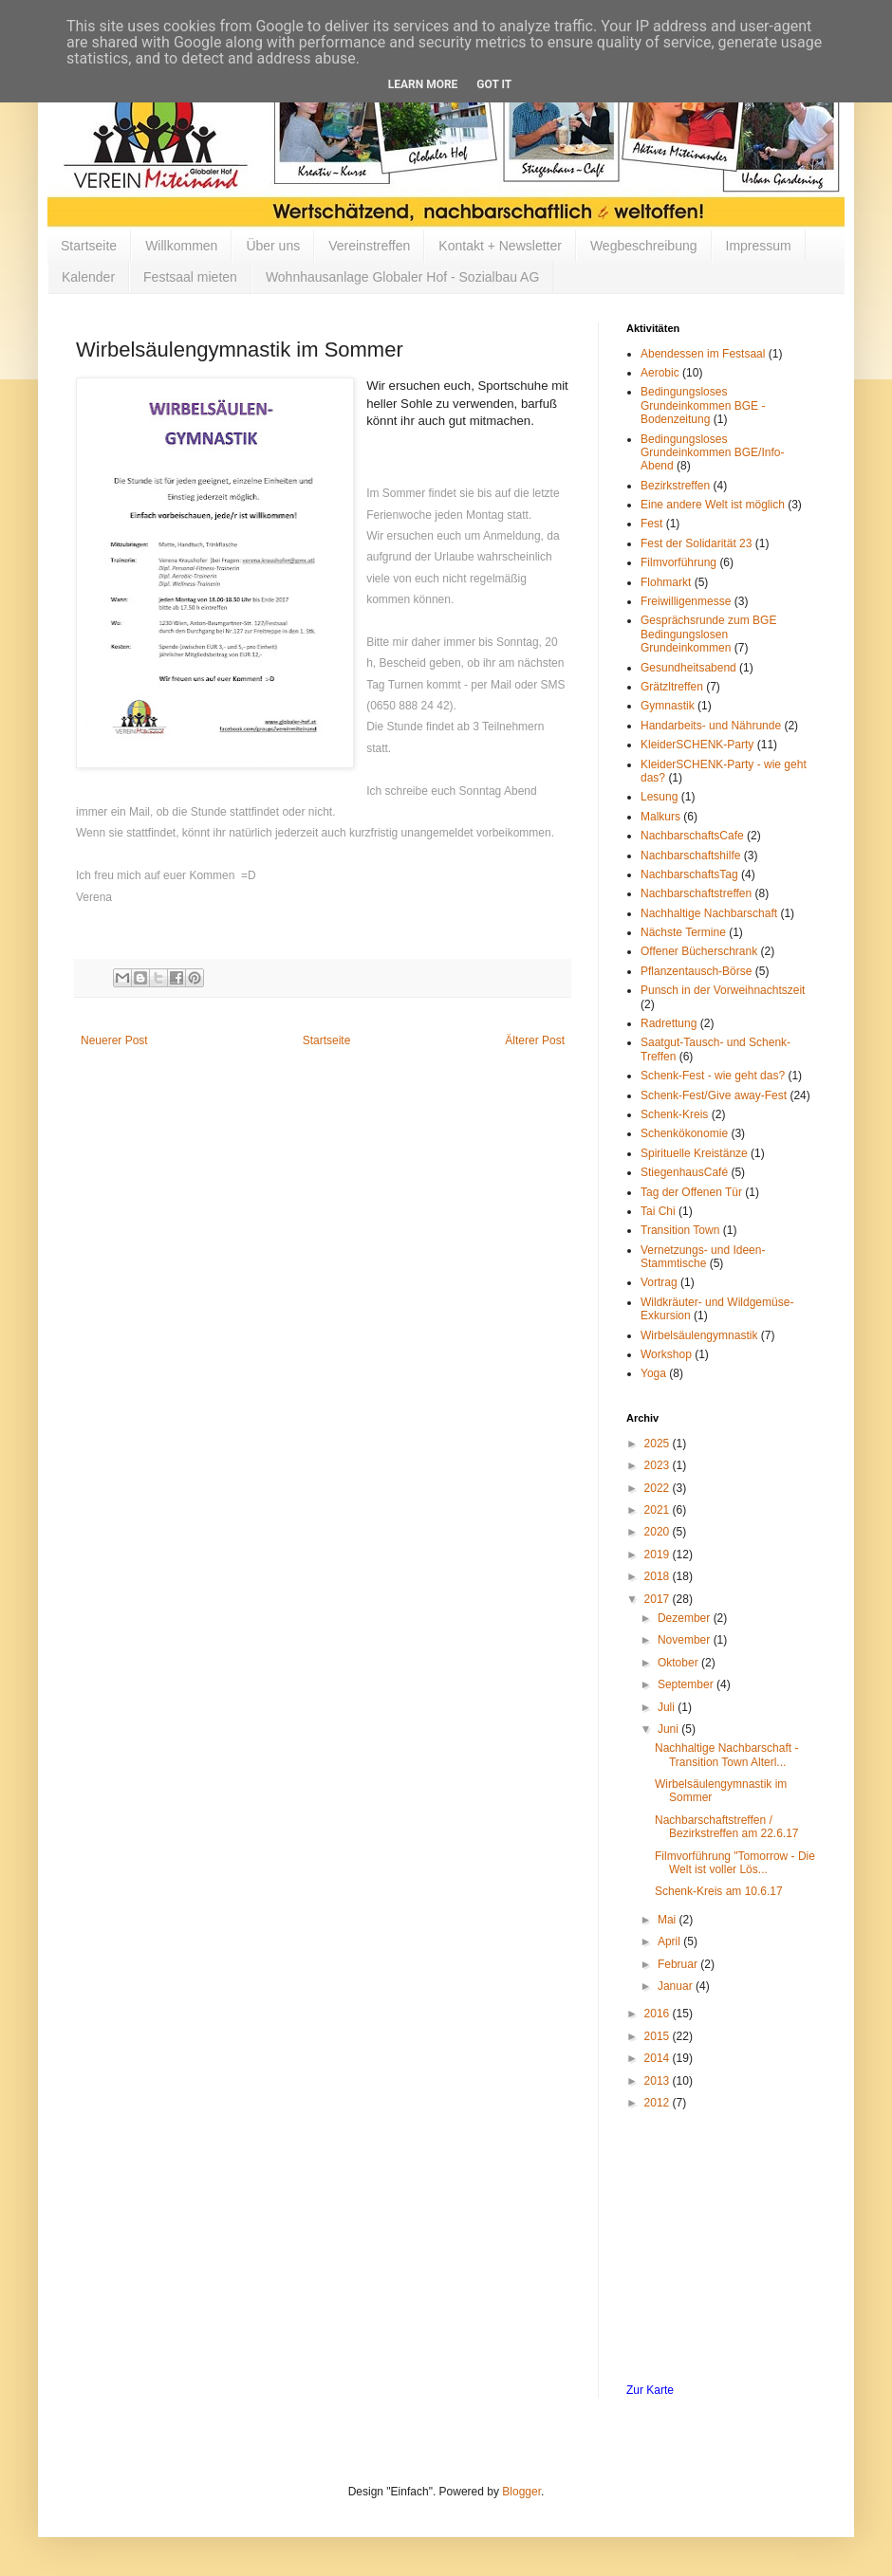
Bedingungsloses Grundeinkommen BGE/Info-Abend (712, 452)
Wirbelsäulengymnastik (699, 1335)
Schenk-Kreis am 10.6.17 (719, 1891)
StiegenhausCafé (684, 1172)
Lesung (659, 796)
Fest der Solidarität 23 (696, 543)
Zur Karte (650, 2390)
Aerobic (660, 372)
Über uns (273, 245)
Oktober (679, 1662)
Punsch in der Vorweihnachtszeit (723, 990)
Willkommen (181, 245)
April (670, 1941)
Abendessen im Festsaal (703, 353)
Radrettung (669, 1023)
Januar (677, 1986)
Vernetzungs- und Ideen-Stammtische (703, 1256)
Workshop (666, 1354)
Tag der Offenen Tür (691, 1192)
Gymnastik (668, 705)
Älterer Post (535, 1040)
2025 (658, 1443)
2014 (658, 2058)
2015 (658, 2036)
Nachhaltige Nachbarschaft (709, 913)
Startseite (89, 245)
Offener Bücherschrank (699, 951)
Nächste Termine (683, 932)
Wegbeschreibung (643, 245)
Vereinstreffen (369, 245)
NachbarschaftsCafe (692, 835)
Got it (493, 84)
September (687, 1684)
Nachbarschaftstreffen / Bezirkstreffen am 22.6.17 (727, 1826)
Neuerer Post (114, 1040)
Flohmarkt (666, 582)
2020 (658, 1531)
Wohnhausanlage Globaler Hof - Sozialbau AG (402, 277)
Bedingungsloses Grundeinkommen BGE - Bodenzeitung (703, 405)
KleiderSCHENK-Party (697, 744)
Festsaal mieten (190, 277)
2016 (658, 2013)
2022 (658, 1488)
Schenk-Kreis (674, 1114)
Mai (668, 1919)
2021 (658, 1510)
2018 (658, 1576)
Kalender (88, 277)
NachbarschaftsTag (689, 874)
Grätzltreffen (672, 686)
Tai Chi (658, 1211)
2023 (658, 1465)
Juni (669, 1729)
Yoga (653, 1373)
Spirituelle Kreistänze (694, 1153)
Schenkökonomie (684, 1133)
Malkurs (660, 816)
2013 (658, 2081)
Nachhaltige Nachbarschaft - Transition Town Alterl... (726, 1754)
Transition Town (680, 1230)
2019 (658, 1554)
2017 (658, 1599)
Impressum (758, 245)
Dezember (686, 1618)
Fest (651, 523)
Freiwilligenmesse (686, 601)
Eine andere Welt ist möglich (713, 504)
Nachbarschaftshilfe (690, 855)
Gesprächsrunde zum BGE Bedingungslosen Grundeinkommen (708, 634)
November (686, 1640)
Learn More (423, 84)
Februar (679, 1964)
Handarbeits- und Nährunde (711, 725)
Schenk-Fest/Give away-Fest (714, 1095)
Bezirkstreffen (675, 485)
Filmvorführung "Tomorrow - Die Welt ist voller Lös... (735, 1862)
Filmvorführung (678, 562)
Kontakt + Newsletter (500, 245)
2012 (658, 2102)
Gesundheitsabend (688, 667)
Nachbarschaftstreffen (696, 893)
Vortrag (659, 1282)
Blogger (521, 2491)
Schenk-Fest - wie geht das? (713, 1075)
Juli (668, 1707)
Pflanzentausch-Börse (696, 971)
